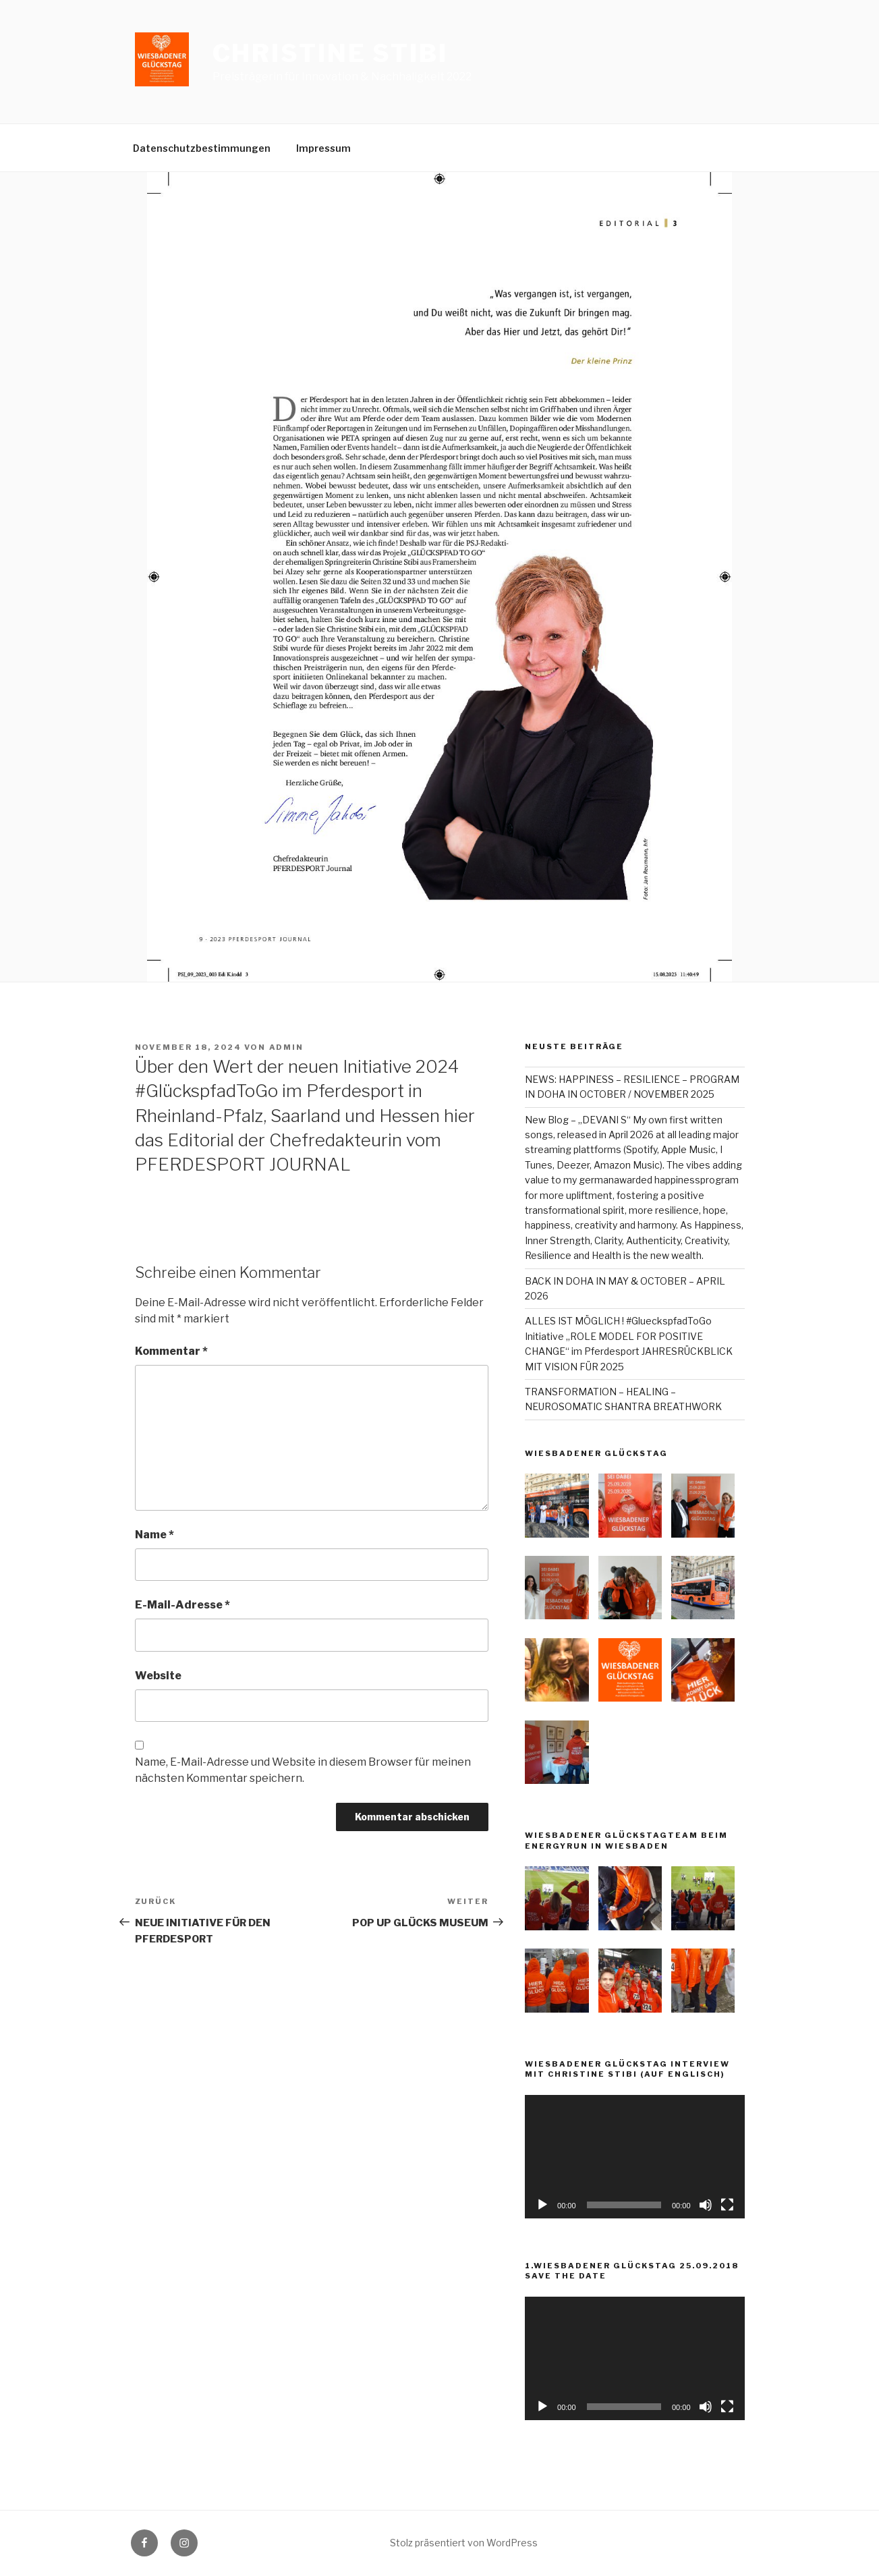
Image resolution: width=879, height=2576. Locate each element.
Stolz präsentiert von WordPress (464, 2542)
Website (158, 1675)
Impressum (323, 148)
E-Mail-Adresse (182, 1604)
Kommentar (171, 1351)
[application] (634, 2156)
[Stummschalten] (705, 2205)
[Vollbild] (727, 2205)
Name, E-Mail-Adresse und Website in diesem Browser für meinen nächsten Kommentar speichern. (303, 1770)
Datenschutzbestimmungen (202, 148)
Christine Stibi (330, 53)
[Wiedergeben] (542, 2205)
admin (286, 1047)
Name (154, 1534)
